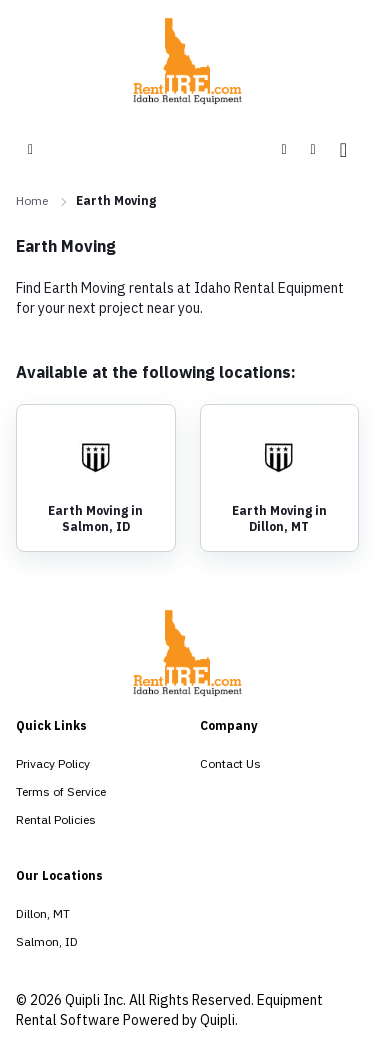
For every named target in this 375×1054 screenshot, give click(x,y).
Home (32, 200)
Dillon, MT (43, 913)
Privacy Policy (53, 763)
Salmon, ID (47, 941)
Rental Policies (56, 819)
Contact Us (230, 763)
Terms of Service (61, 791)
